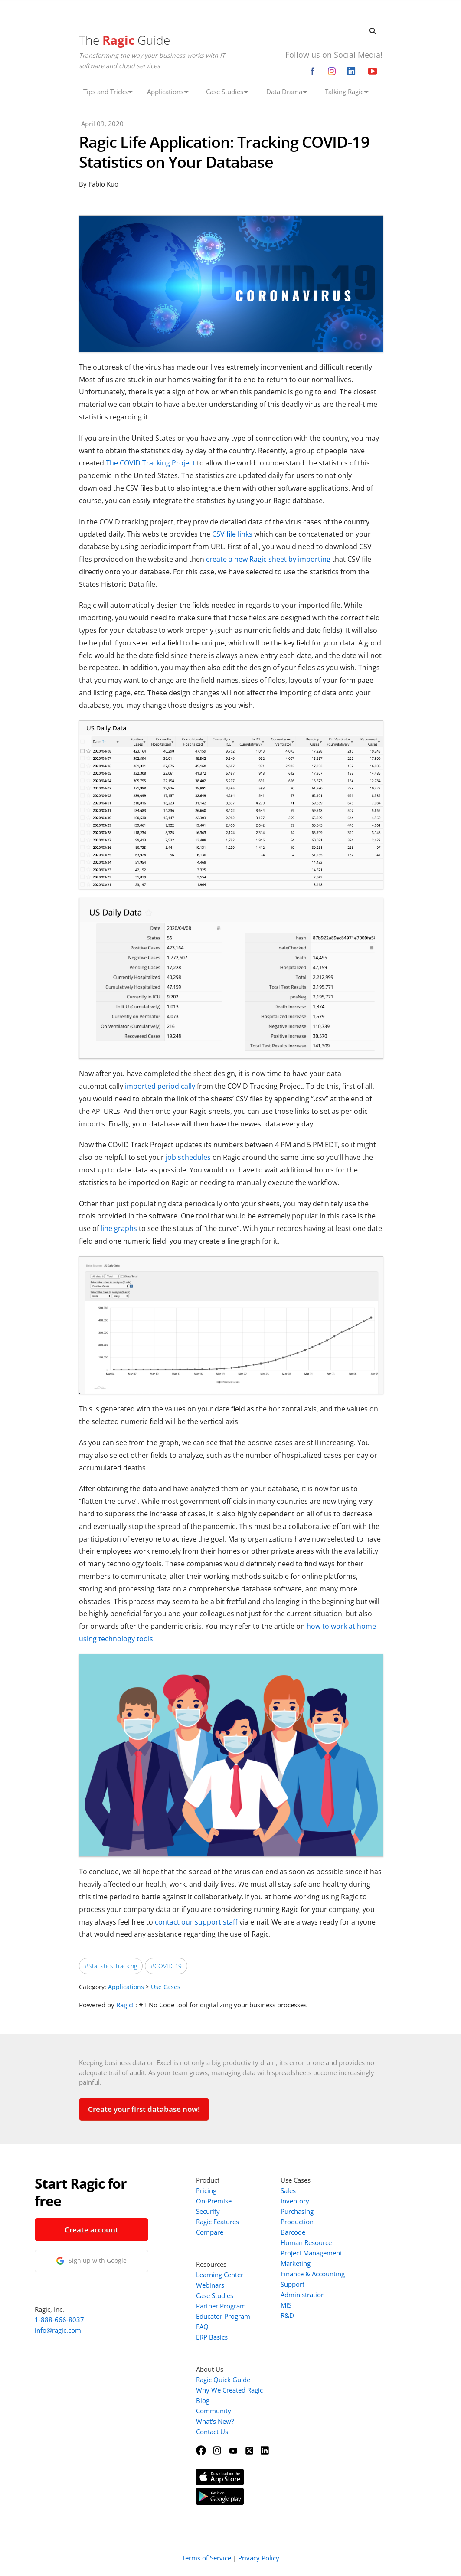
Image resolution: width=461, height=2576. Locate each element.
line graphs (119, 1228)
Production (297, 2221)
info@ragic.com (58, 2330)
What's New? (215, 2421)
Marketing (296, 2263)
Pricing (206, 2190)
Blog (202, 2400)
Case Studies (214, 2295)
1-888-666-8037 (59, 2319)
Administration (303, 2294)
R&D (287, 2315)
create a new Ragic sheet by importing (268, 559)
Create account (91, 2230)
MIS (286, 2305)
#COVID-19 (166, 1966)
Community (213, 2410)
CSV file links (232, 534)
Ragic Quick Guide (223, 2379)
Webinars (210, 2285)
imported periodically (160, 1086)
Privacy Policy (258, 2557)
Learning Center (219, 2274)
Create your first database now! (144, 2109)
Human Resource (306, 2242)
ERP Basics (212, 2337)
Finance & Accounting (313, 2273)
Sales (288, 2190)
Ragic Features (217, 2221)
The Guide (124, 40)
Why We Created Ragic (229, 2390)
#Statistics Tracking (111, 1966)
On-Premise (214, 2200)
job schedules (188, 1157)
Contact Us (212, 2431)
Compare (209, 2232)
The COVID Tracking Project (150, 463)
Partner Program (221, 2305)
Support (292, 2284)
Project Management (311, 2253)
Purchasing (297, 2211)
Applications (126, 1987)
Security (208, 2211)
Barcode (293, 2232)
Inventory (295, 2200)
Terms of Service (206, 2557)
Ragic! (125, 2004)
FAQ (202, 2326)
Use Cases (165, 1987)
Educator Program (223, 2316)
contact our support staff (196, 1922)
